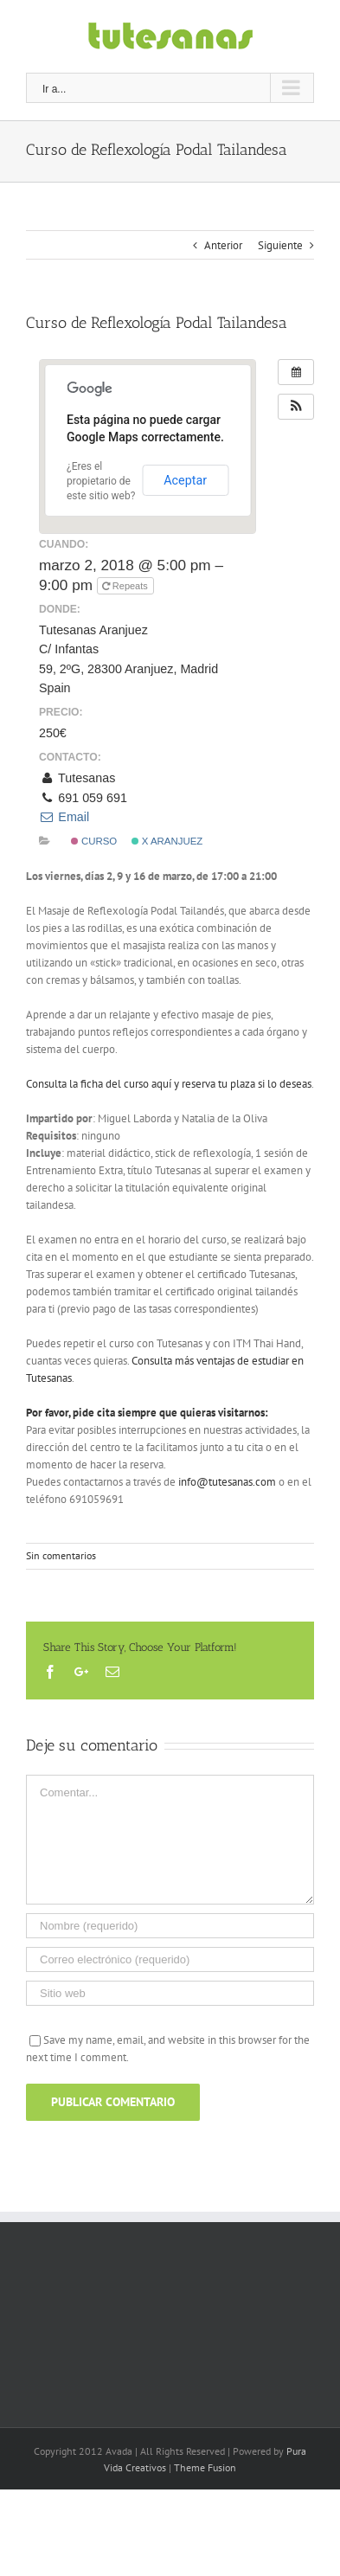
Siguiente (280, 245)
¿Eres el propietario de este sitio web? (101, 481)
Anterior (223, 245)
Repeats (126, 586)
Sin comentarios (61, 1555)
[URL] (170, 1993)
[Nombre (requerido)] (170, 1925)
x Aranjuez (167, 841)
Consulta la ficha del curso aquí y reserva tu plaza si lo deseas (168, 1083)
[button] (296, 407)
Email (64, 817)
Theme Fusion (205, 2467)
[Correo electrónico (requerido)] (170, 1959)
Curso (94, 841)
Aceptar (185, 480)
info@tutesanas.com (227, 1481)
